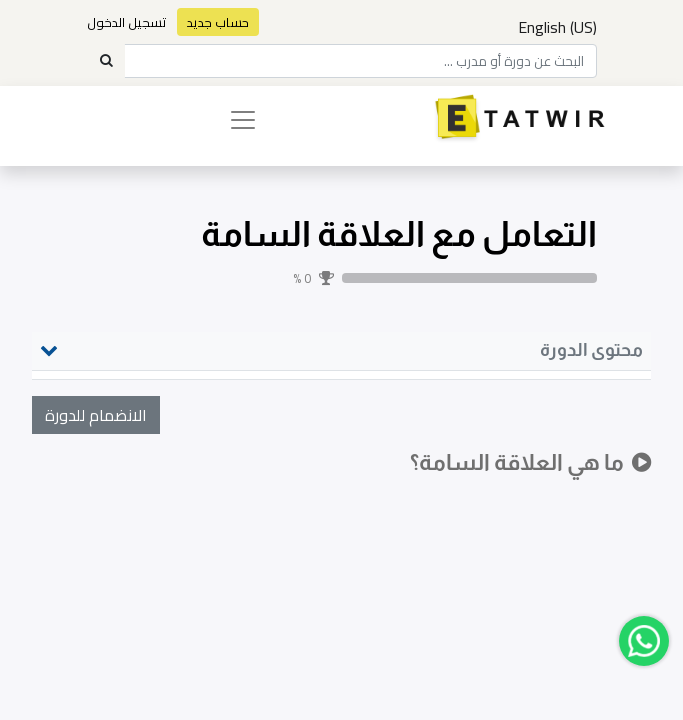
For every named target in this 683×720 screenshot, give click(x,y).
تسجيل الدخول (127, 22)
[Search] (106, 61)
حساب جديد (218, 22)
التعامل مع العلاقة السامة (399, 234)
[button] (96, 415)
